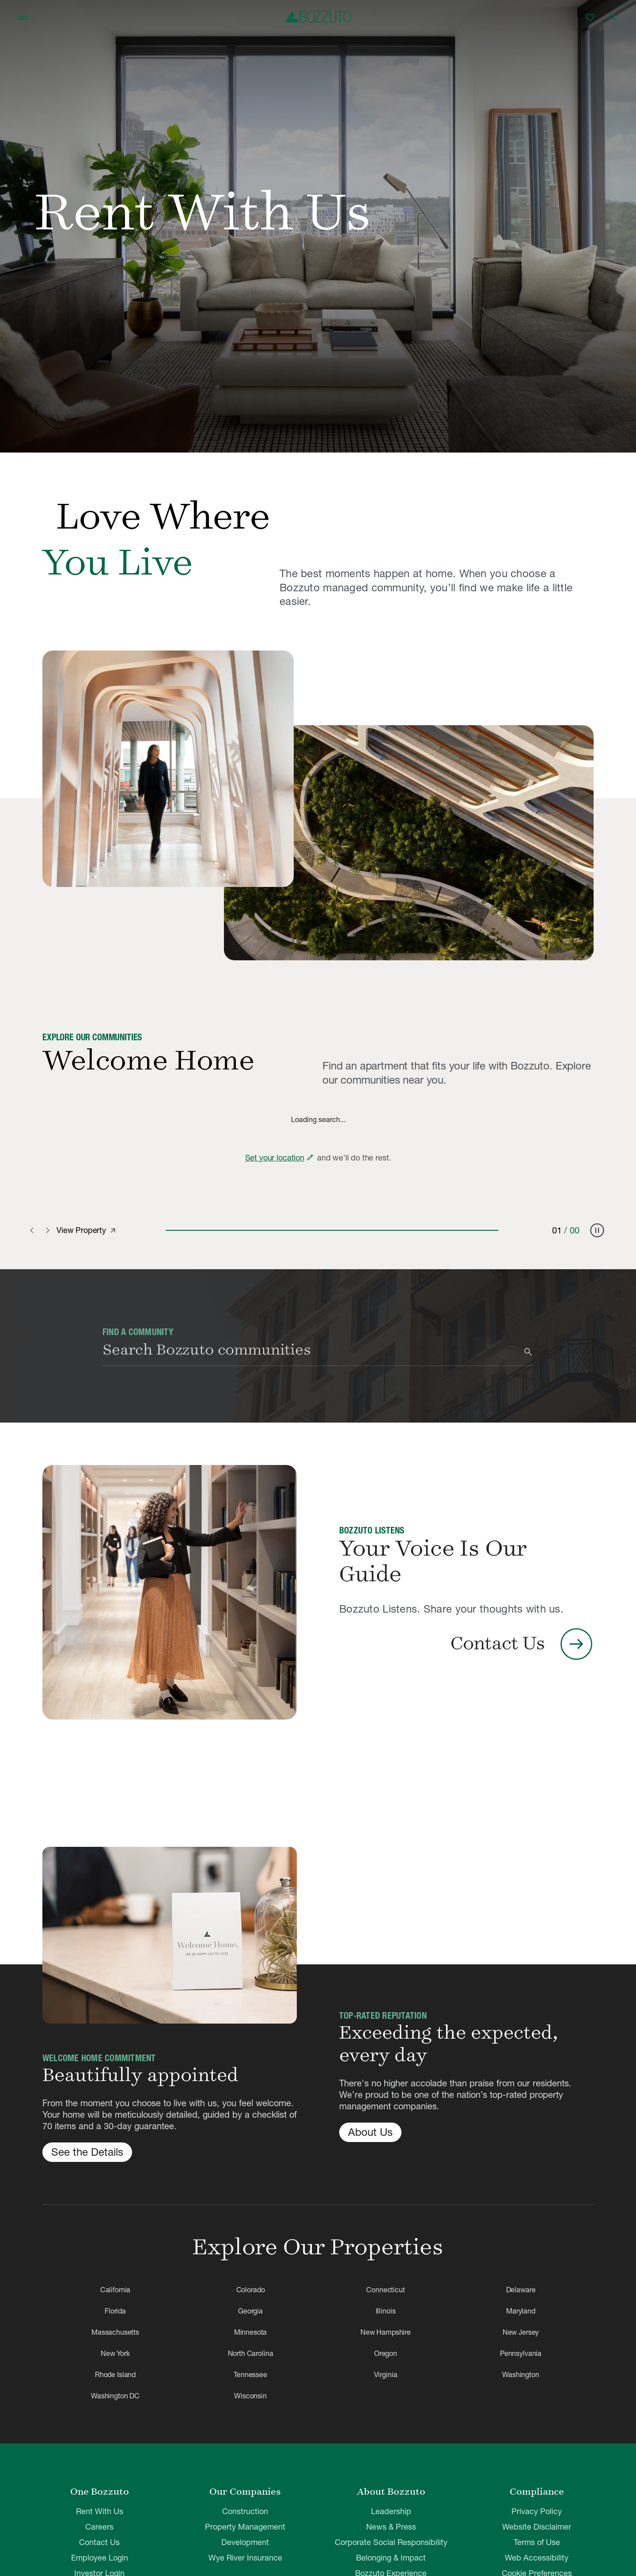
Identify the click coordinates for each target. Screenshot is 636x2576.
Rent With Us (99, 2511)
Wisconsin (250, 2395)
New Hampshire (385, 2332)
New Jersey (521, 2332)
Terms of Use (537, 2542)
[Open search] (613, 18)
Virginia (386, 2374)
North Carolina (250, 2353)
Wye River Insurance (245, 2558)
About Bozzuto (391, 2491)
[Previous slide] (33, 1230)
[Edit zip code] (310, 1157)
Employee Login (99, 2558)
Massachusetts (115, 2332)
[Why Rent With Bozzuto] (168, 769)
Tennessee (250, 2374)
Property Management (245, 2527)
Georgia (250, 2310)
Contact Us (99, 2542)
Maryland (520, 2310)
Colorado (250, 2289)
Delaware (521, 2289)
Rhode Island (115, 2374)
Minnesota (250, 2332)
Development (245, 2542)
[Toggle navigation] (23, 18)
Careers (99, 2527)
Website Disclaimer (536, 2527)
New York (115, 2353)
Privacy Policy (536, 2511)
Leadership (391, 2511)
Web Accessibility (536, 2558)
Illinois (386, 2310)
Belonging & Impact (391, 2558)
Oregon (385, 2353)
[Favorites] (590, 18)
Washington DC (115, 2395)
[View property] (113, 1230)
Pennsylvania (520, 2353)
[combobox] (311, 1352)
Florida (115, 2310)
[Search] (528, 1352)
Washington (520, 2374)
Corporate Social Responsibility (391, 2542)
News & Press (391, 2527)
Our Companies (245, 2491)
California (115, 2289)
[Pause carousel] (597, 1230)
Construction (245, 2511)
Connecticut (385, 2289)
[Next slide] (47, 1230)
